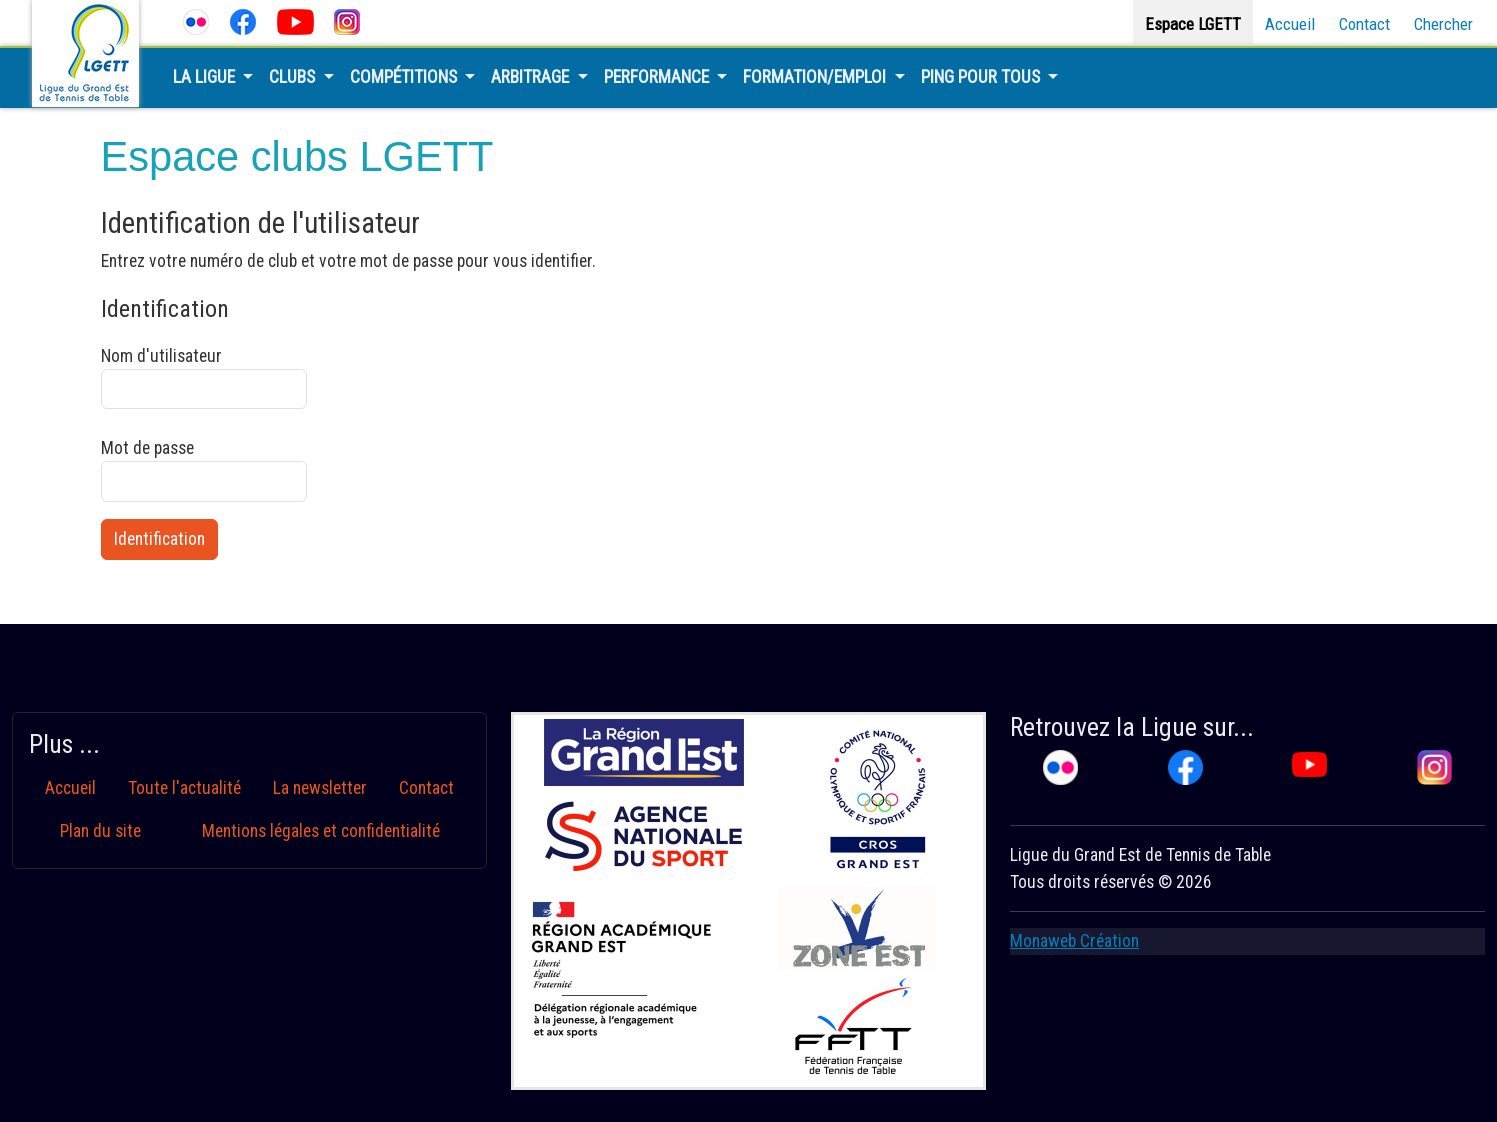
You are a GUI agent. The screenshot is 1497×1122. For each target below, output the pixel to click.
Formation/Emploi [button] (816, 77)
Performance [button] (658, 77)
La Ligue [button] (206, 77)
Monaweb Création (1074, 941)
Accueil (1290, 24)
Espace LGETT (1193, 24)
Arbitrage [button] (532, 77)
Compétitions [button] (405, 77)
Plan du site (100, 831)
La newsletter (320, 788)
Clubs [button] (294, 77)
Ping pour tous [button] (982, 77)
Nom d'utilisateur (204, 378)
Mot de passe (204, 470)
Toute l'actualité (184, 788)
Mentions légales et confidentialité (321, 831)
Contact (1364, 24)
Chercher (1443, 24)
